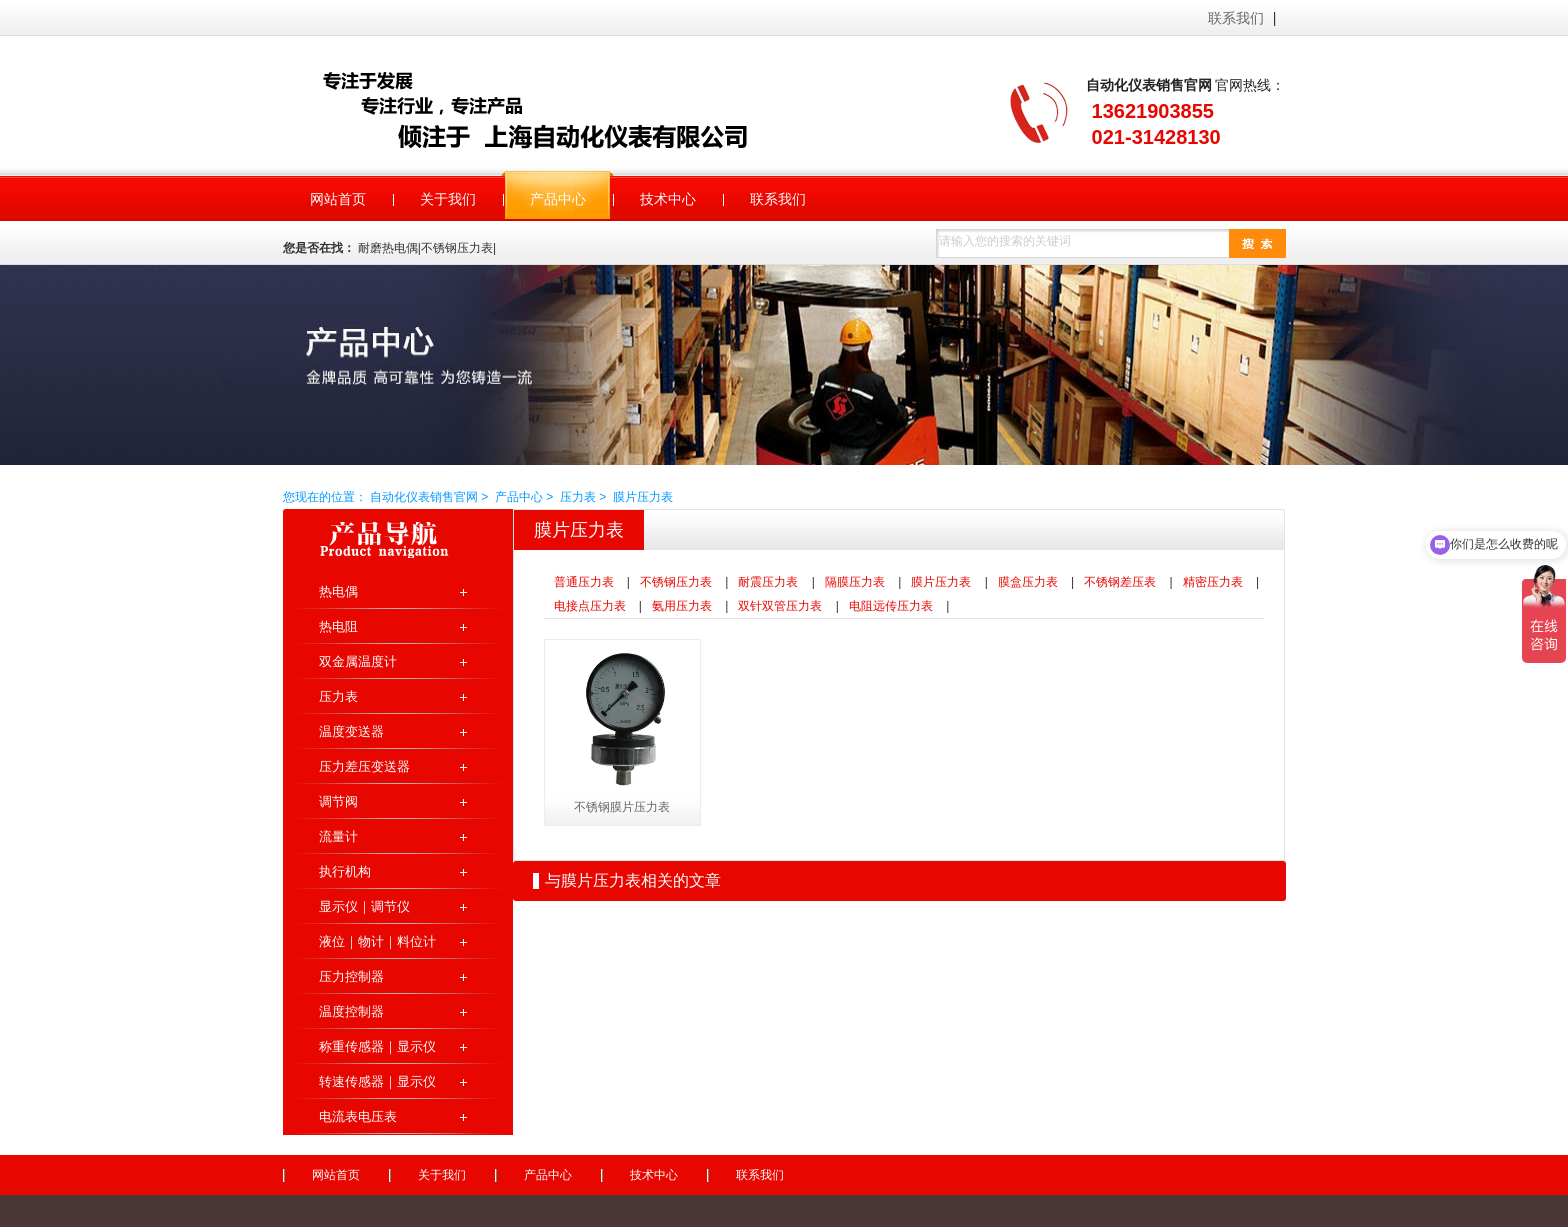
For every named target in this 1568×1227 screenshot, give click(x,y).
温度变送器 (351, 731)
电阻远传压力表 (891, 606)
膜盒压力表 (1028, 582)
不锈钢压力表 (676, 582)
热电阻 (338, 626)
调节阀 (338, 801)
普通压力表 (584, 582)
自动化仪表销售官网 (558, 107)
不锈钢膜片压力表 (622, 807)
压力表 (578, 497)
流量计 (338, 836)
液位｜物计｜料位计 (377, 941)
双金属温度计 (358, 661)
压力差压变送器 (364, 766)
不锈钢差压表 (1120, 582)
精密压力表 (1213, 582)
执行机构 (345, 871)
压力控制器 (351, 976)
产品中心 (519, 497)
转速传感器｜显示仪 (377, 1081)
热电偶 (338, 591)
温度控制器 (351, 1011)
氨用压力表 (682, 606)
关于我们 (442, 1175)
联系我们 (1236, 18)
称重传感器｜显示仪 (377, 1046)
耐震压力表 (768, 582)
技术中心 (654, 1175)
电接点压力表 (590, 606)
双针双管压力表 (780, 606)
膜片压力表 (643, 497)
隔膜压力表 (855, 582)
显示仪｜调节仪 (364, 906)
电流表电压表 (358, 1116)
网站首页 (336, 1175)
